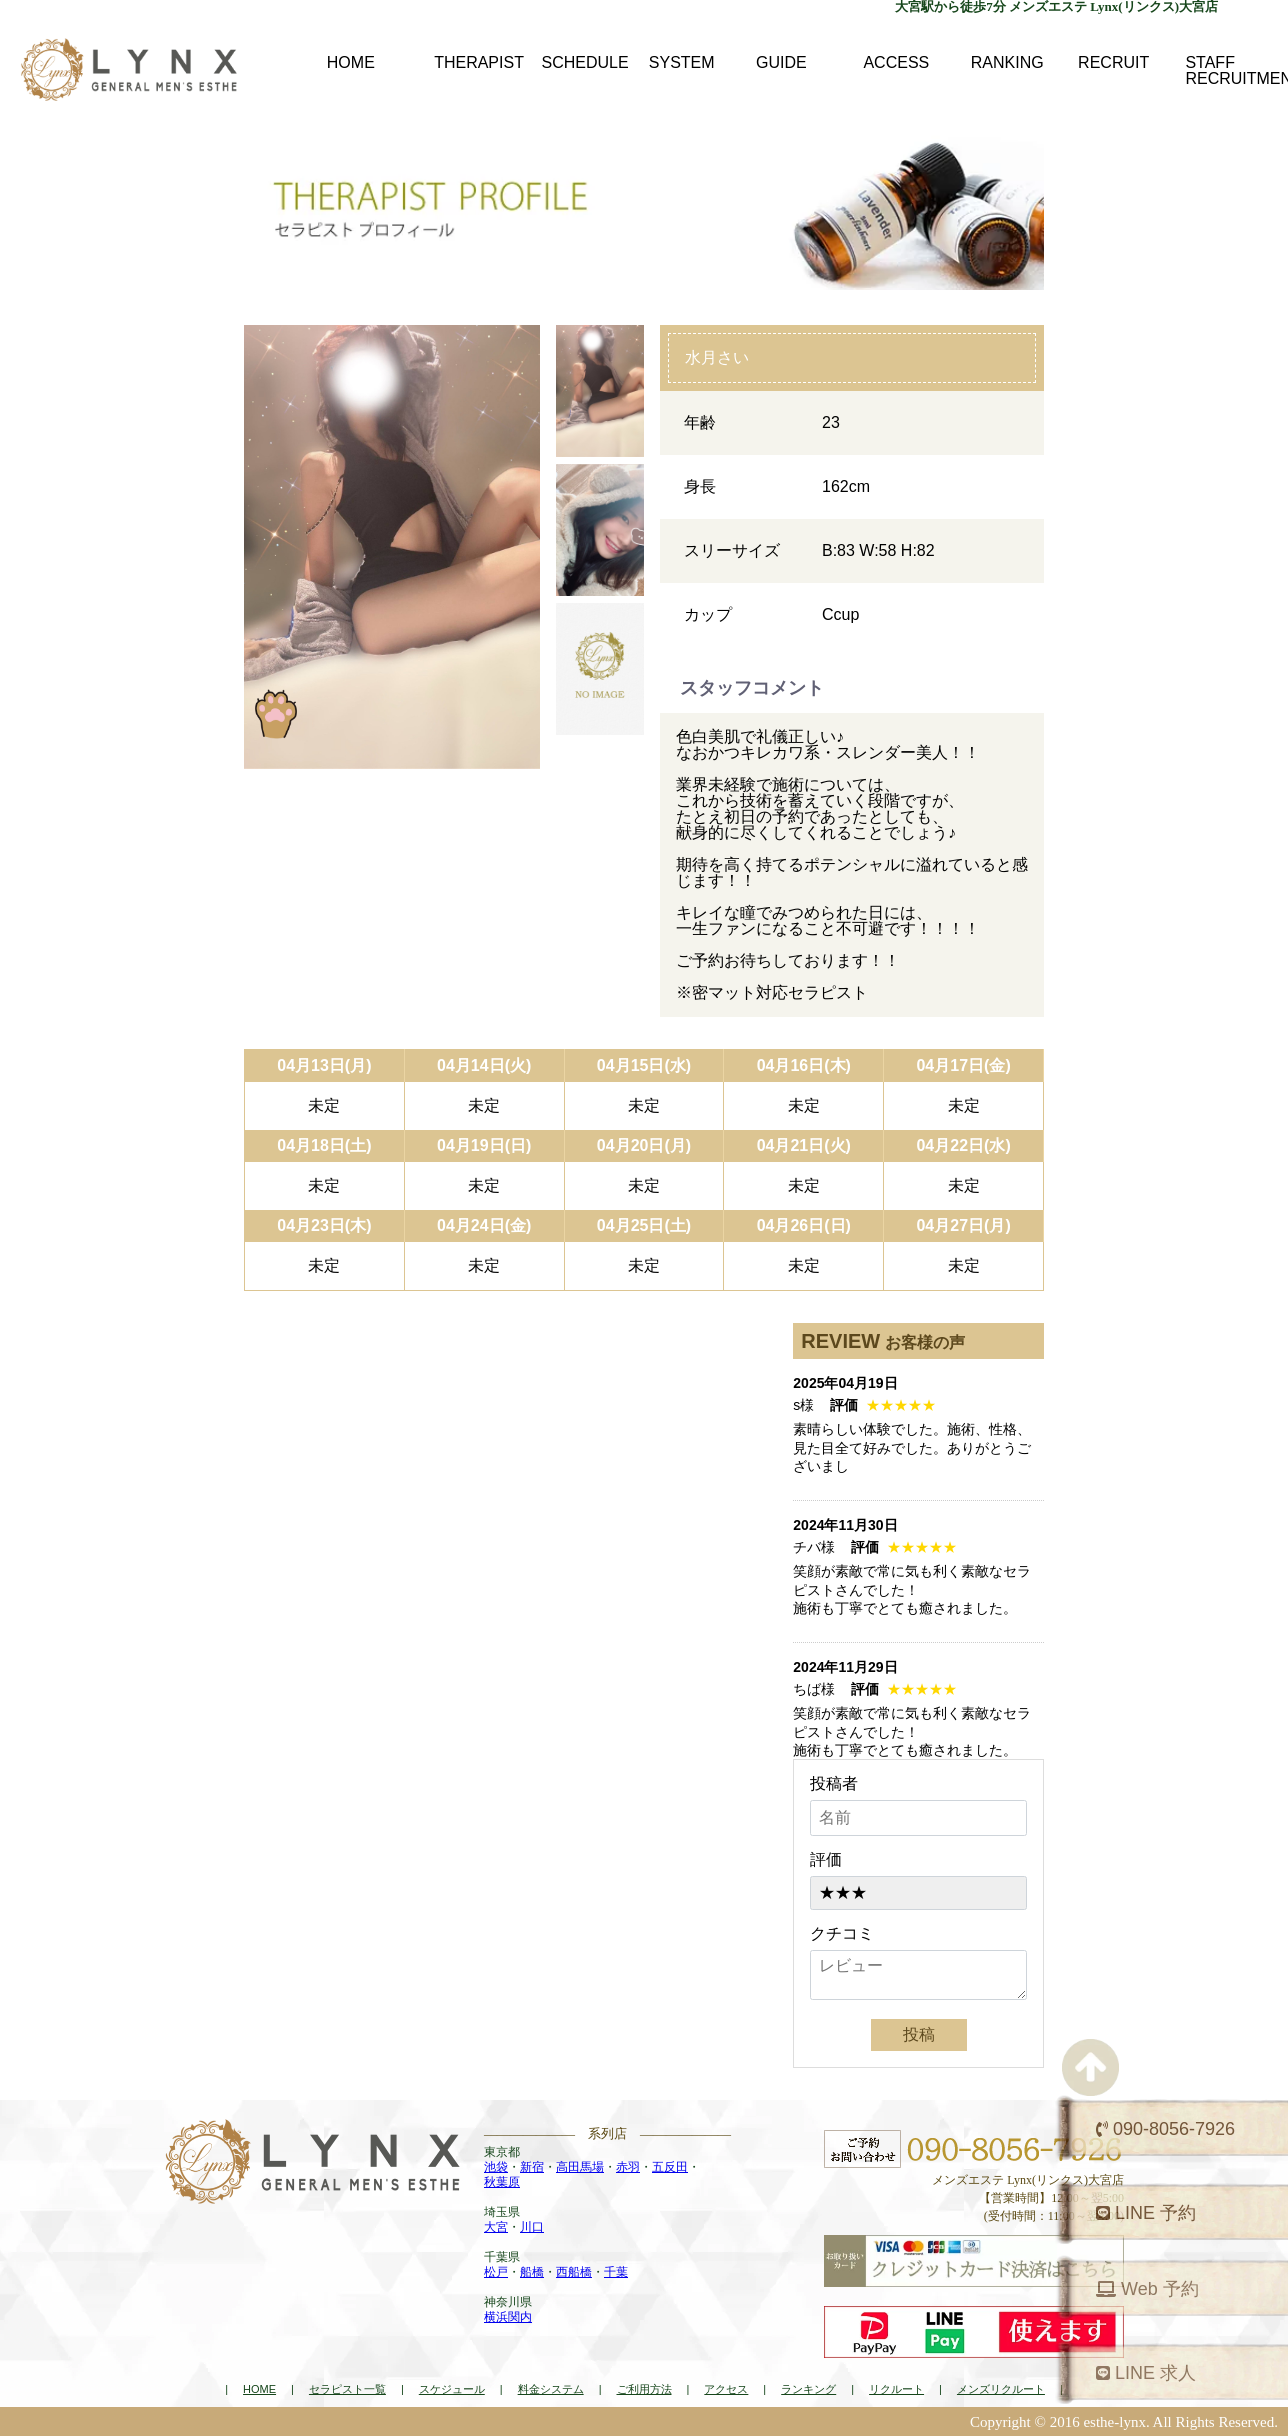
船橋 (532, 2272)
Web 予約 (1147, 2289)
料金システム (551, 2389)
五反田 (670, 2167)
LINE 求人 (1146, 2373)
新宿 (532, 2167)
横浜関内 (508, 2317)
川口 (532, 2227)
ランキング (808, 2389)
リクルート (896, 2389)
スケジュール (452, 2389)
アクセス (726, 2389)
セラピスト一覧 (347, 2389)
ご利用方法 (644, 2389)
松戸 (496, 2272)
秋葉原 (502, 2182)
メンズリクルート (1001, 2389)
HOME (259, 2389)
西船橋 (574, 2272)
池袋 (496, 2167)
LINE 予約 (1146, 2213)
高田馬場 (580, 2167)
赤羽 (628, 2167)
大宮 (496, 2227)
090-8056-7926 (1165, 2129)
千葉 (616, 2272)
